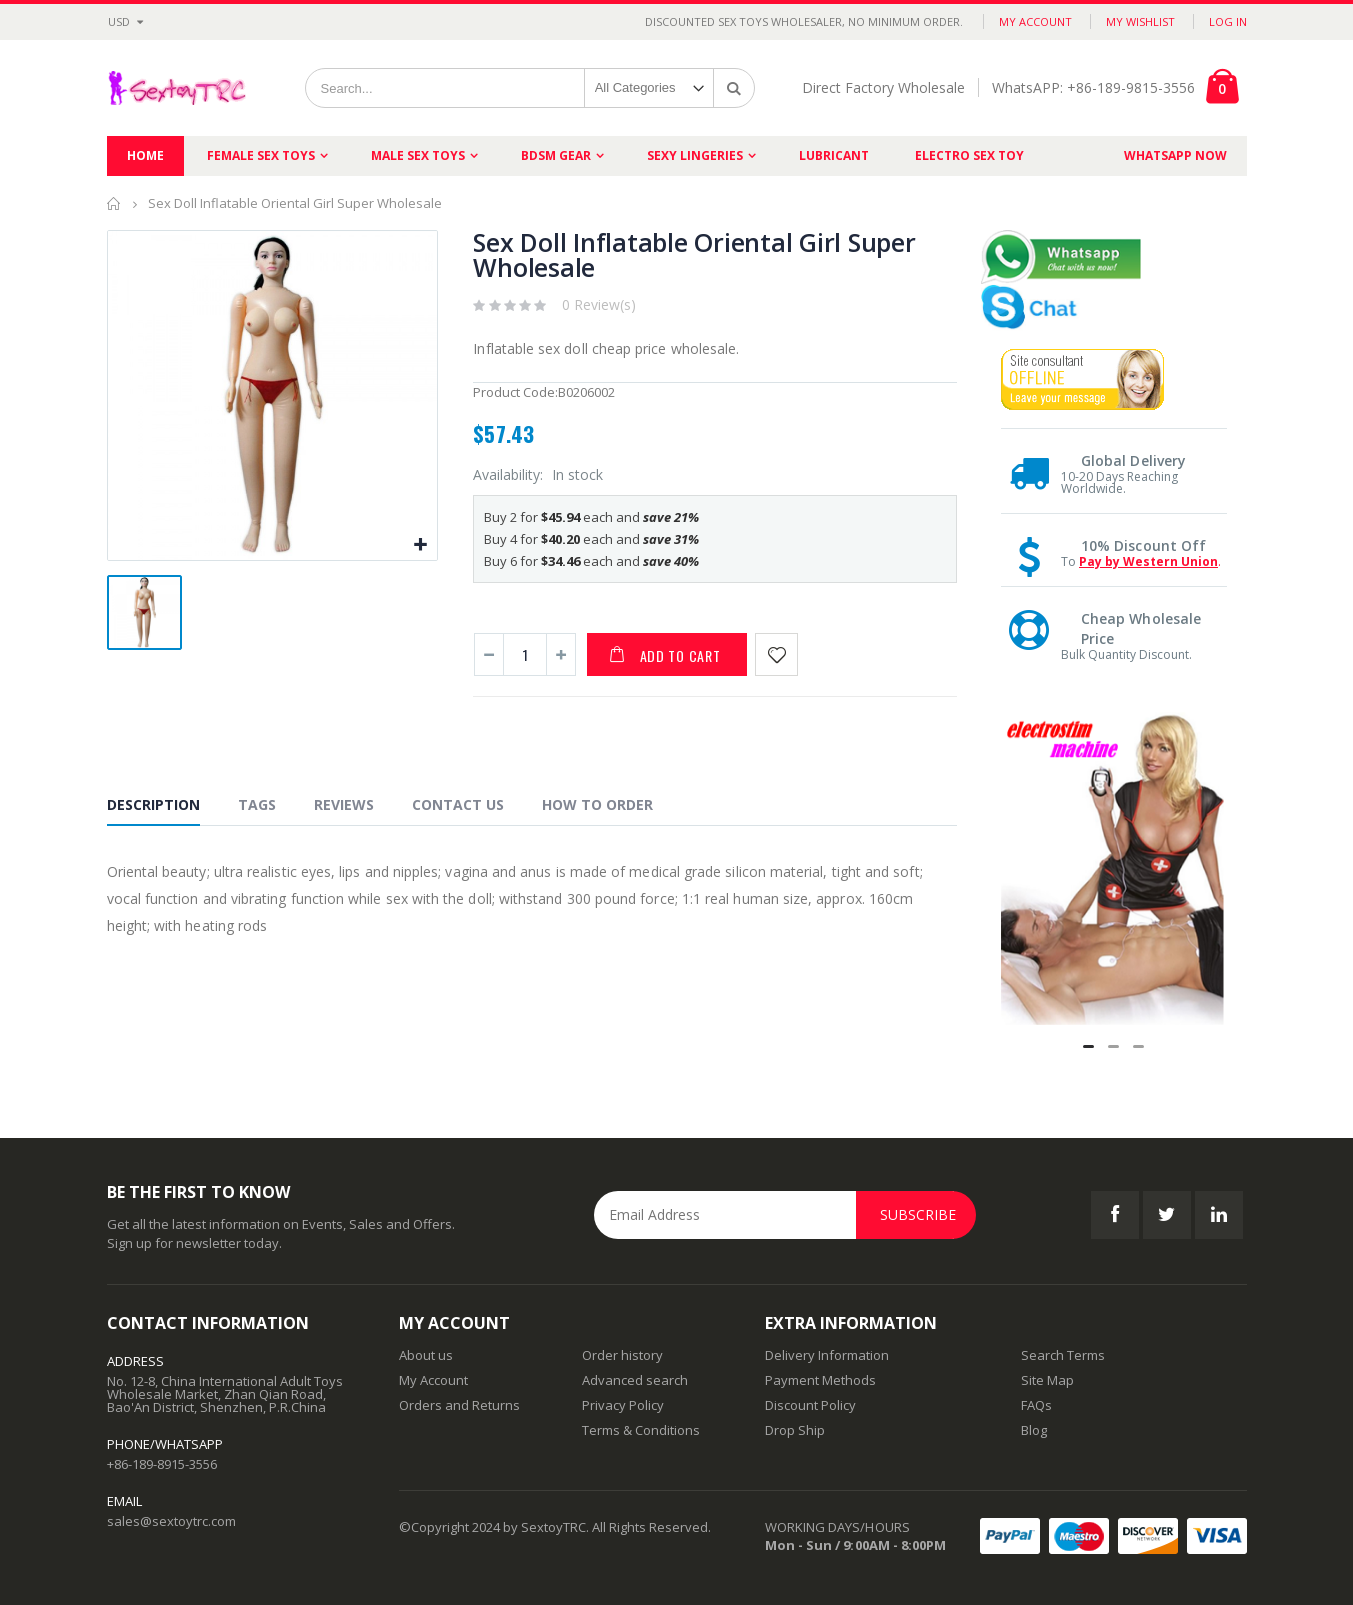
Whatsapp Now (1175, 155)
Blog (1034, 1430)
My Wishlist (1140, 21)
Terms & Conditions (641, 1430)
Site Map (1047, 1380)
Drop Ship (795, 1430)
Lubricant (834, 155)
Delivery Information (827, 1355)
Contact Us (458, 804)
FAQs (1036, 1405)
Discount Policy (810, 1405)
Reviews (344, 804)
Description (153, 804)
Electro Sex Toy (969, 155)
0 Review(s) (599, 304)
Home (114, 203)
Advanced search (635, 1380)
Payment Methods (820, 1380)
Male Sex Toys (418, 155)
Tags (257, 804)
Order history (622, 1355)
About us (426, 1355)
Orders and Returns (459, 1405)
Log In (1228, 21)
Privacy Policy (623, 1405)
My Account (1035, 21)
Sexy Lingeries (695, 155)
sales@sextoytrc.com (171, 1521)
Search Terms (1063, 1355)
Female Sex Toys (261, 155)
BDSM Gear (556, 155)
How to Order (597, 804)
